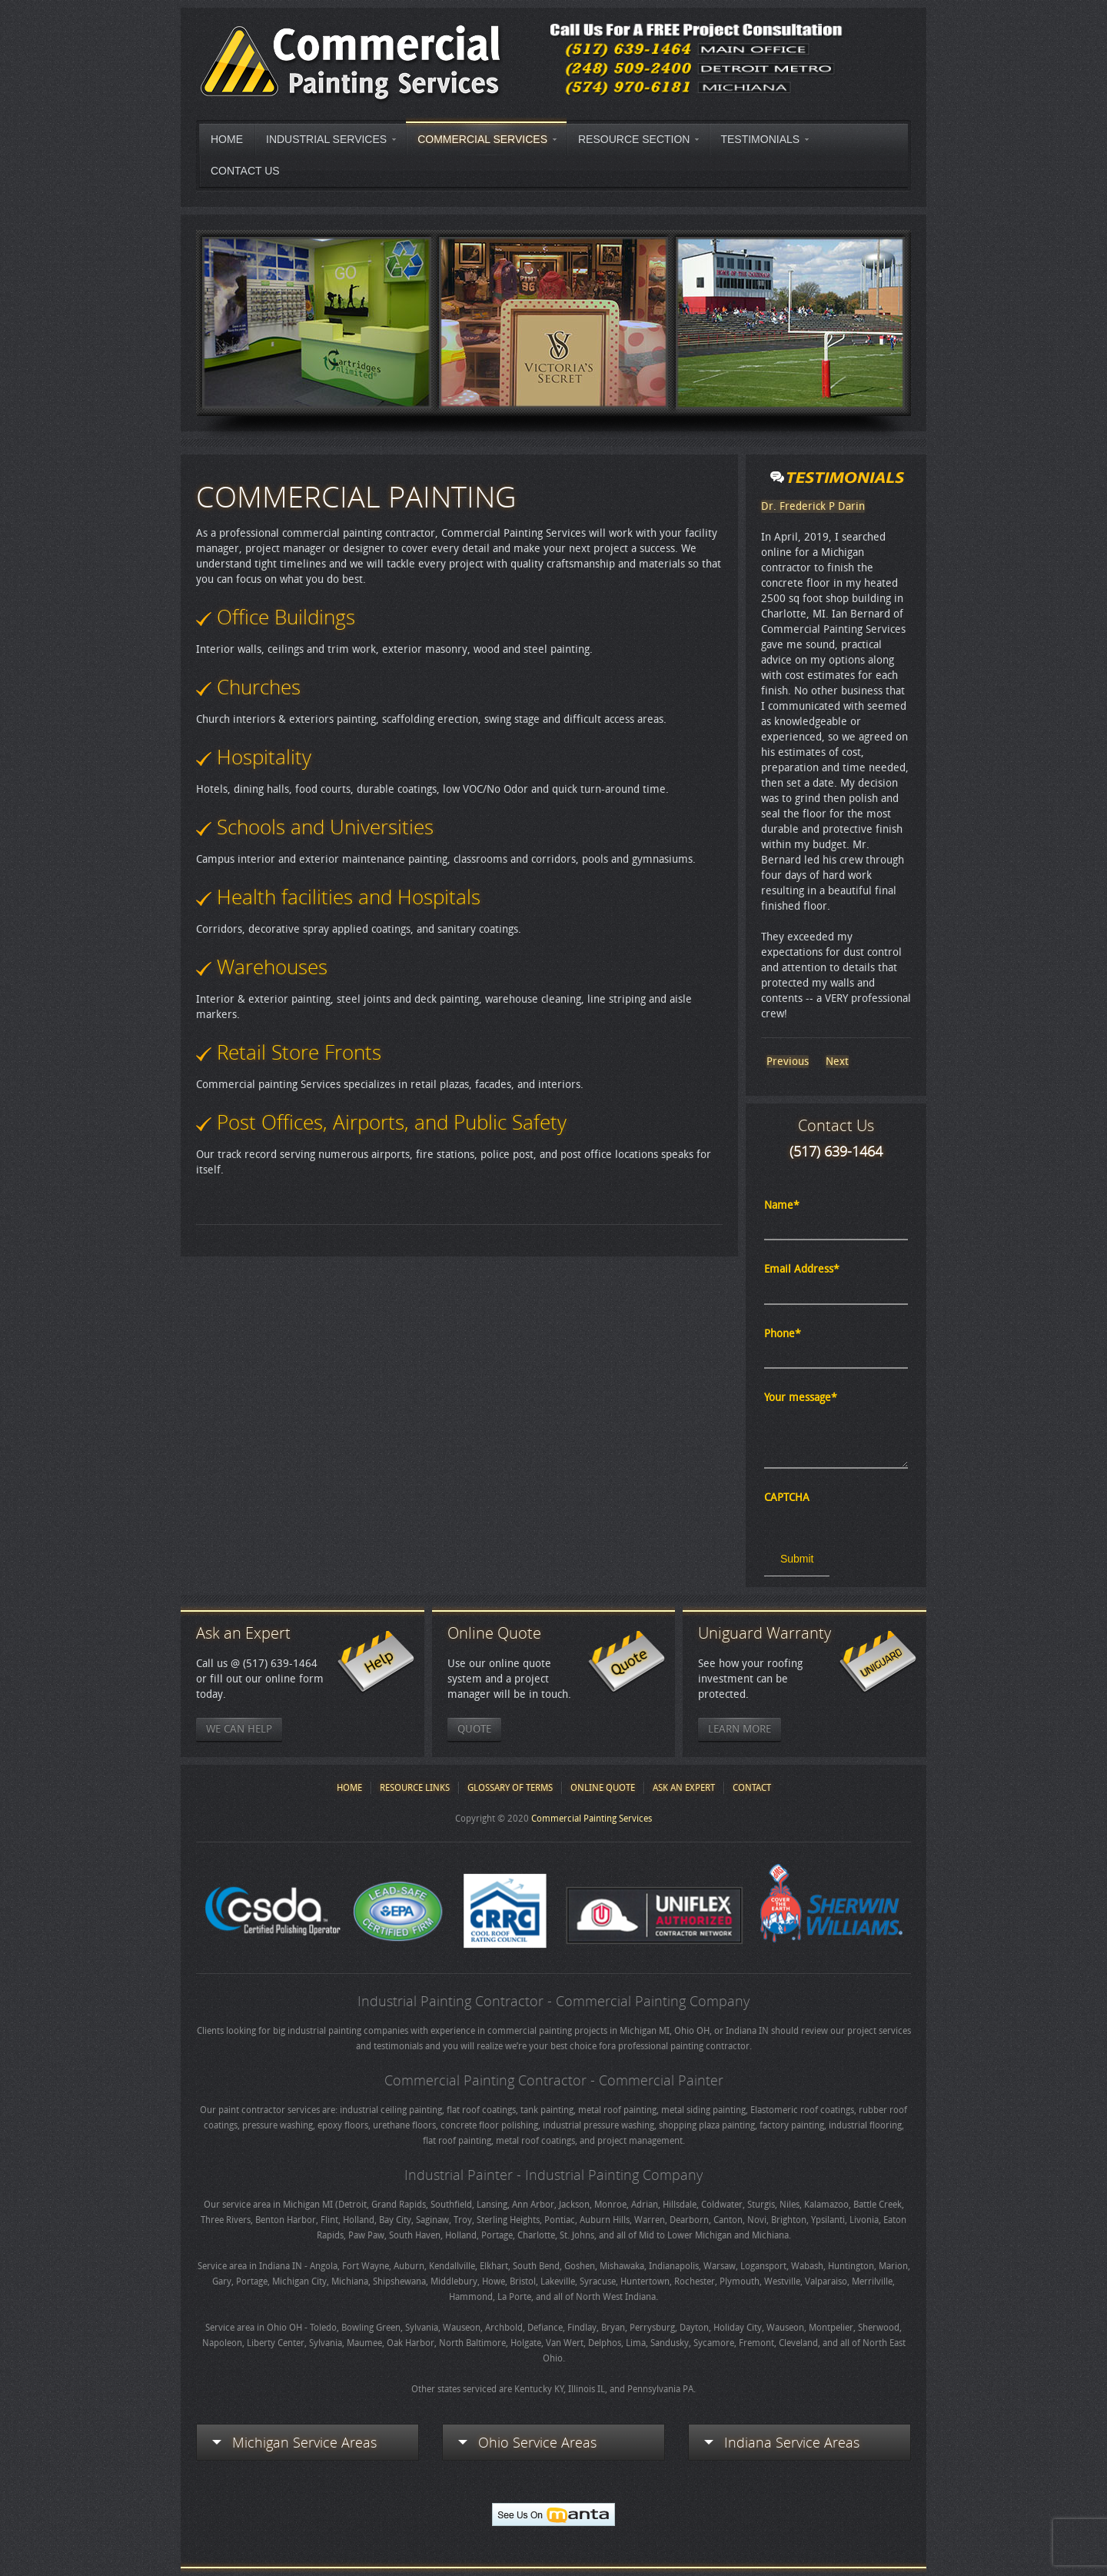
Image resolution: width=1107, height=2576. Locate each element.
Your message (800, 1397)
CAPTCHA (786, 1497)
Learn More (739, 1729)
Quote (474, 1729)
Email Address (801, 1269)
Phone (782, 1333)
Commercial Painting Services (591, 1818)
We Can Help (239, 1729)
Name (782, 1205)
